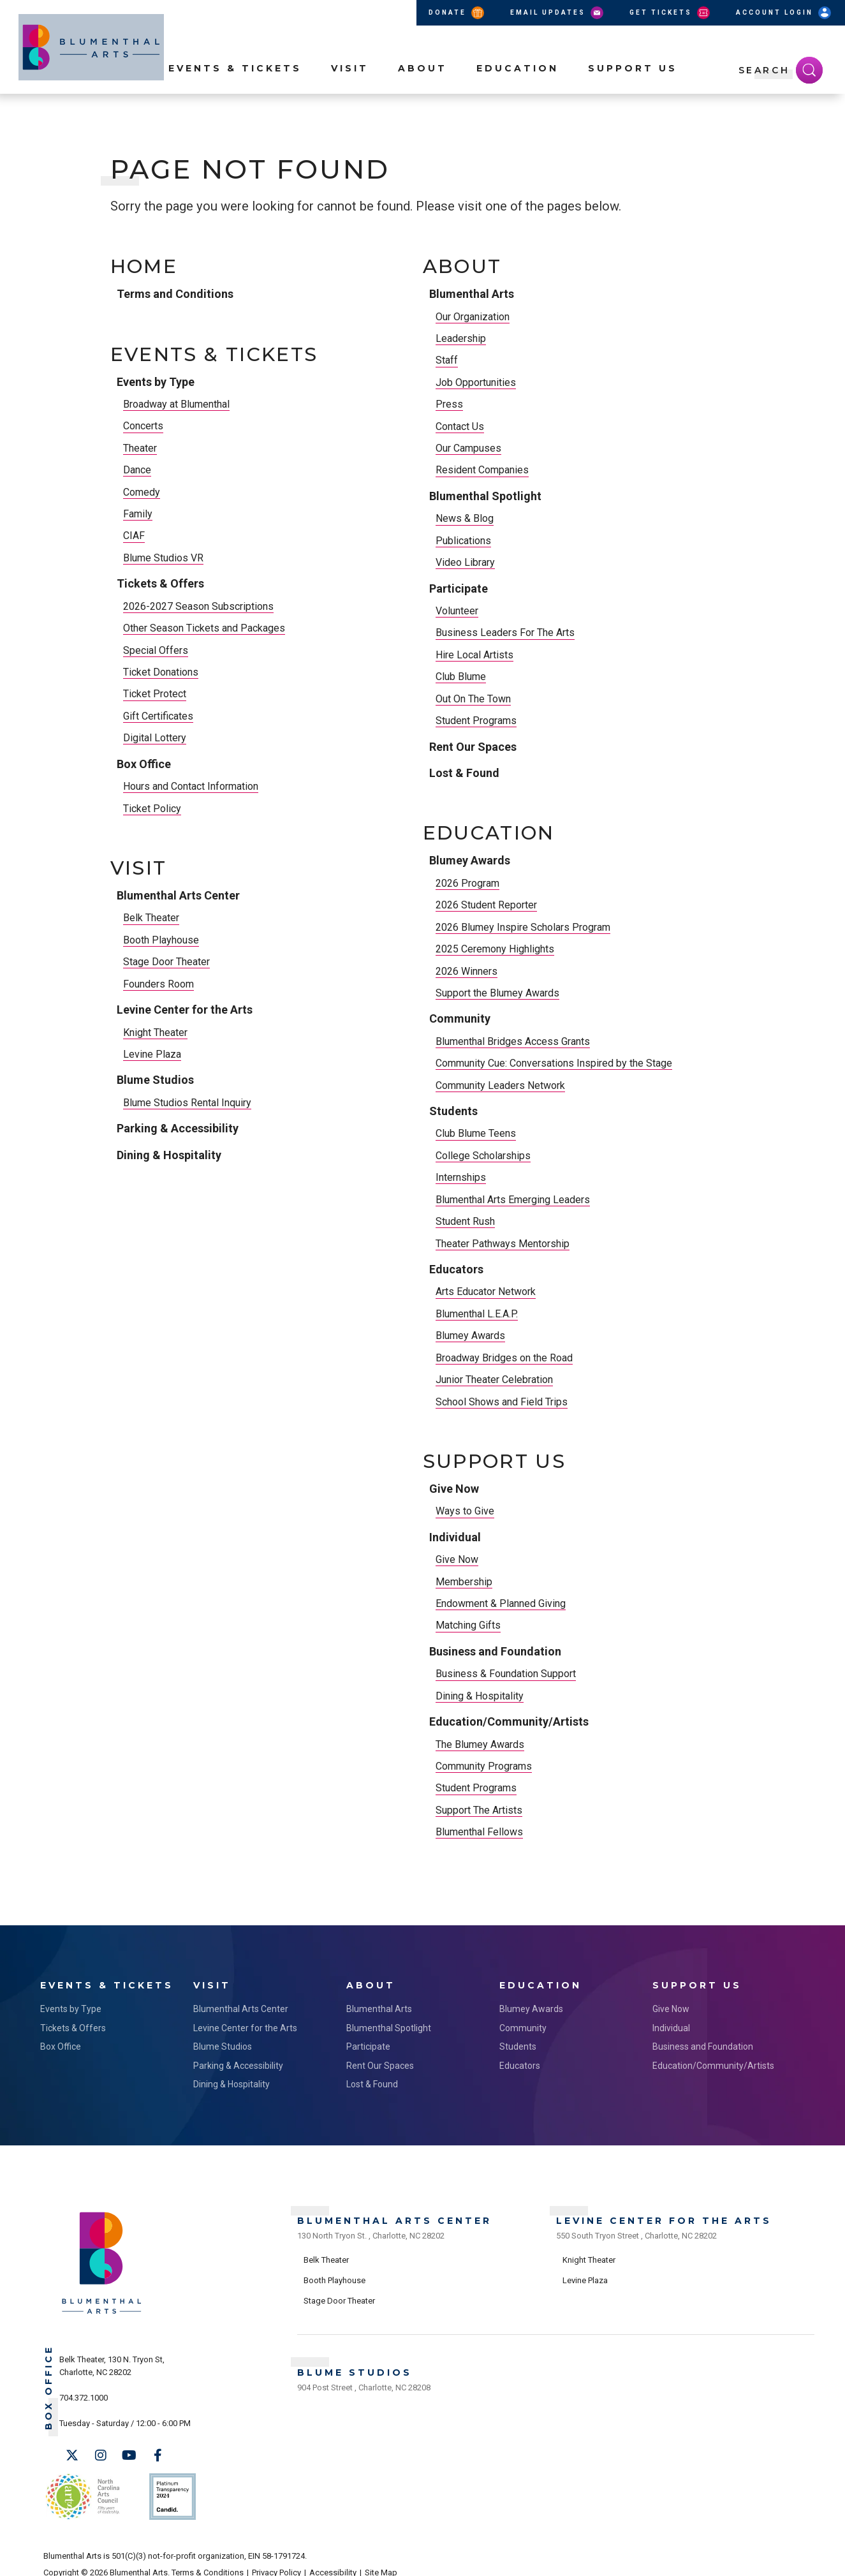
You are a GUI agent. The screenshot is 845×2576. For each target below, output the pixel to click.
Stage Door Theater (166, 962)
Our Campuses (468, 448)
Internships (461, 1177)
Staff (447, 360)
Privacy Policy (276, 2558)
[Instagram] (101, 2451)
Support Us (632, 90)
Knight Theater (155, 1032)
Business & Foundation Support (506, 1674)
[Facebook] (158, 2451)
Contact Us (460, 426)
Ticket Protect (154, 694)
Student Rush (465, 1221)
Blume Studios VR (163, 558)
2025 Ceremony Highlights (495, 949)
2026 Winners (466, 971)
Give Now (454, 1488)
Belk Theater (151, 918)
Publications (463, 541)
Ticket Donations (160, 672)
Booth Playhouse (161, 940)
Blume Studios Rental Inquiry (187, 1103)
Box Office (144, 764)
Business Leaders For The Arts (505, 632)
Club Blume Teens (476, 1133)
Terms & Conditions (208, 2558)
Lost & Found (464, 773)
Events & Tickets (235, 90)
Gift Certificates (158, 716)
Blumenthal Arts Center (178, 895)
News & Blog (465, 518)
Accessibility (332, 2558)
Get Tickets (670, 12)
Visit (350, 90)
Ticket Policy (152, 809)
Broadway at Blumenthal (176, 404)
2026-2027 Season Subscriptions (198, 606)
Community (459, 1018)
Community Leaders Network (500, 1085)
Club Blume (461, 676)
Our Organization (473, 317)
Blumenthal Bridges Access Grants (513, 1041)
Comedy (141, 492)
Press (449, 404)
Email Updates (557, 12)
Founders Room (158, 984)
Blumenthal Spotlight (485, 496)
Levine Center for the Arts (185, 1009)
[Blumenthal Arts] (101, 2308)
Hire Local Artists (474, 655)
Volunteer (457, 611)
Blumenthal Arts (471, 293)
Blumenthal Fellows (479, 1832)
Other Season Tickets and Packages (204, 628)
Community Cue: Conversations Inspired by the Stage (554, 1063)
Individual (455, 1537)
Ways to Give (465, 1511)
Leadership (461, 338)
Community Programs (484, 1766)
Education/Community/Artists (509, 1721)
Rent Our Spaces (473, 746)
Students (453, 1111)
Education (517, 90)
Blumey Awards (469, 860)
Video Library (465, 562)
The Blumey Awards (480, 1744)
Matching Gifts (468, 1625)
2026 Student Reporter (486, 905)
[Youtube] (129, 2451)
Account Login (784, 12)
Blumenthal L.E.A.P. (477, 1314)
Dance (137, 470)
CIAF (134, 535)
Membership (464, 1582)
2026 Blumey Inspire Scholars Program (523, 927)
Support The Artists (479, 1810)
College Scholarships (483, 1156)
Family (137, 514)
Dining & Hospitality (169, 1155)
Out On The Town (473, 699)
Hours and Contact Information (190, 786)
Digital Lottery (154, 738)
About (422, 90)
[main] (422, 1039)
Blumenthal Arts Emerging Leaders (513, 1200)
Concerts (143, 426)
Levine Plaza (152, 1054)
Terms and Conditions (175, 293)
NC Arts (80, 2487)
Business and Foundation (495, 1651)
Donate (457, 12)
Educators (456, 1269)
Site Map (381, 2558)
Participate (458, 588)
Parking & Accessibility (178, 1128)
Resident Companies (482, 470)
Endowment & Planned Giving (501, 1603)
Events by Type (156, 382)
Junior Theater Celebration (494, 1379)
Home (143, 266)
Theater (140, 448)
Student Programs (476, 720)
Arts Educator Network (486, 1291)
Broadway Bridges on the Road (504, 1358)
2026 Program (467, 883)
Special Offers (155, 650)
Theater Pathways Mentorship (502, 1244)
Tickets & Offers (160, 583)
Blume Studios (155, 1079)
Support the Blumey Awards (497, 993)
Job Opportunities (476, 382)
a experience (745, 2557)
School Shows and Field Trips (502, 1402)
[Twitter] (72, 2451)
